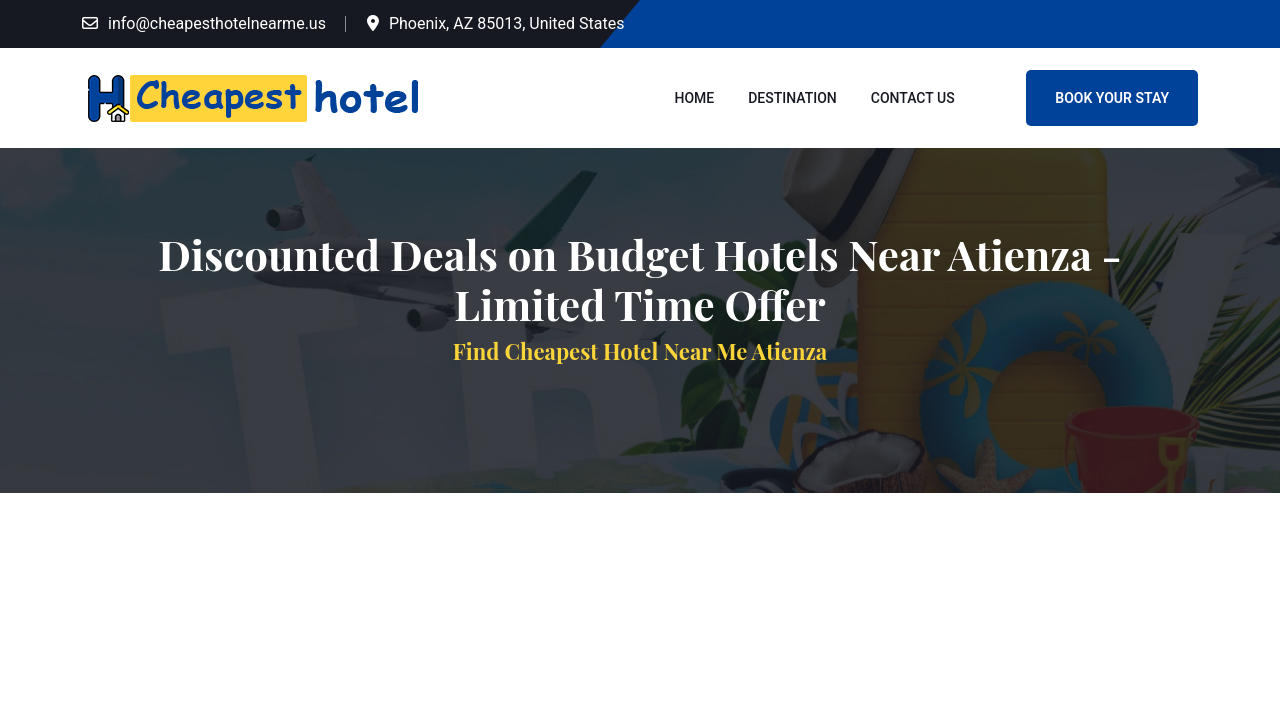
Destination (792, 98)
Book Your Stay (1112, 98)
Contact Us (913, 98)
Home (695, 98)
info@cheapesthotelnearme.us (217, 23)
